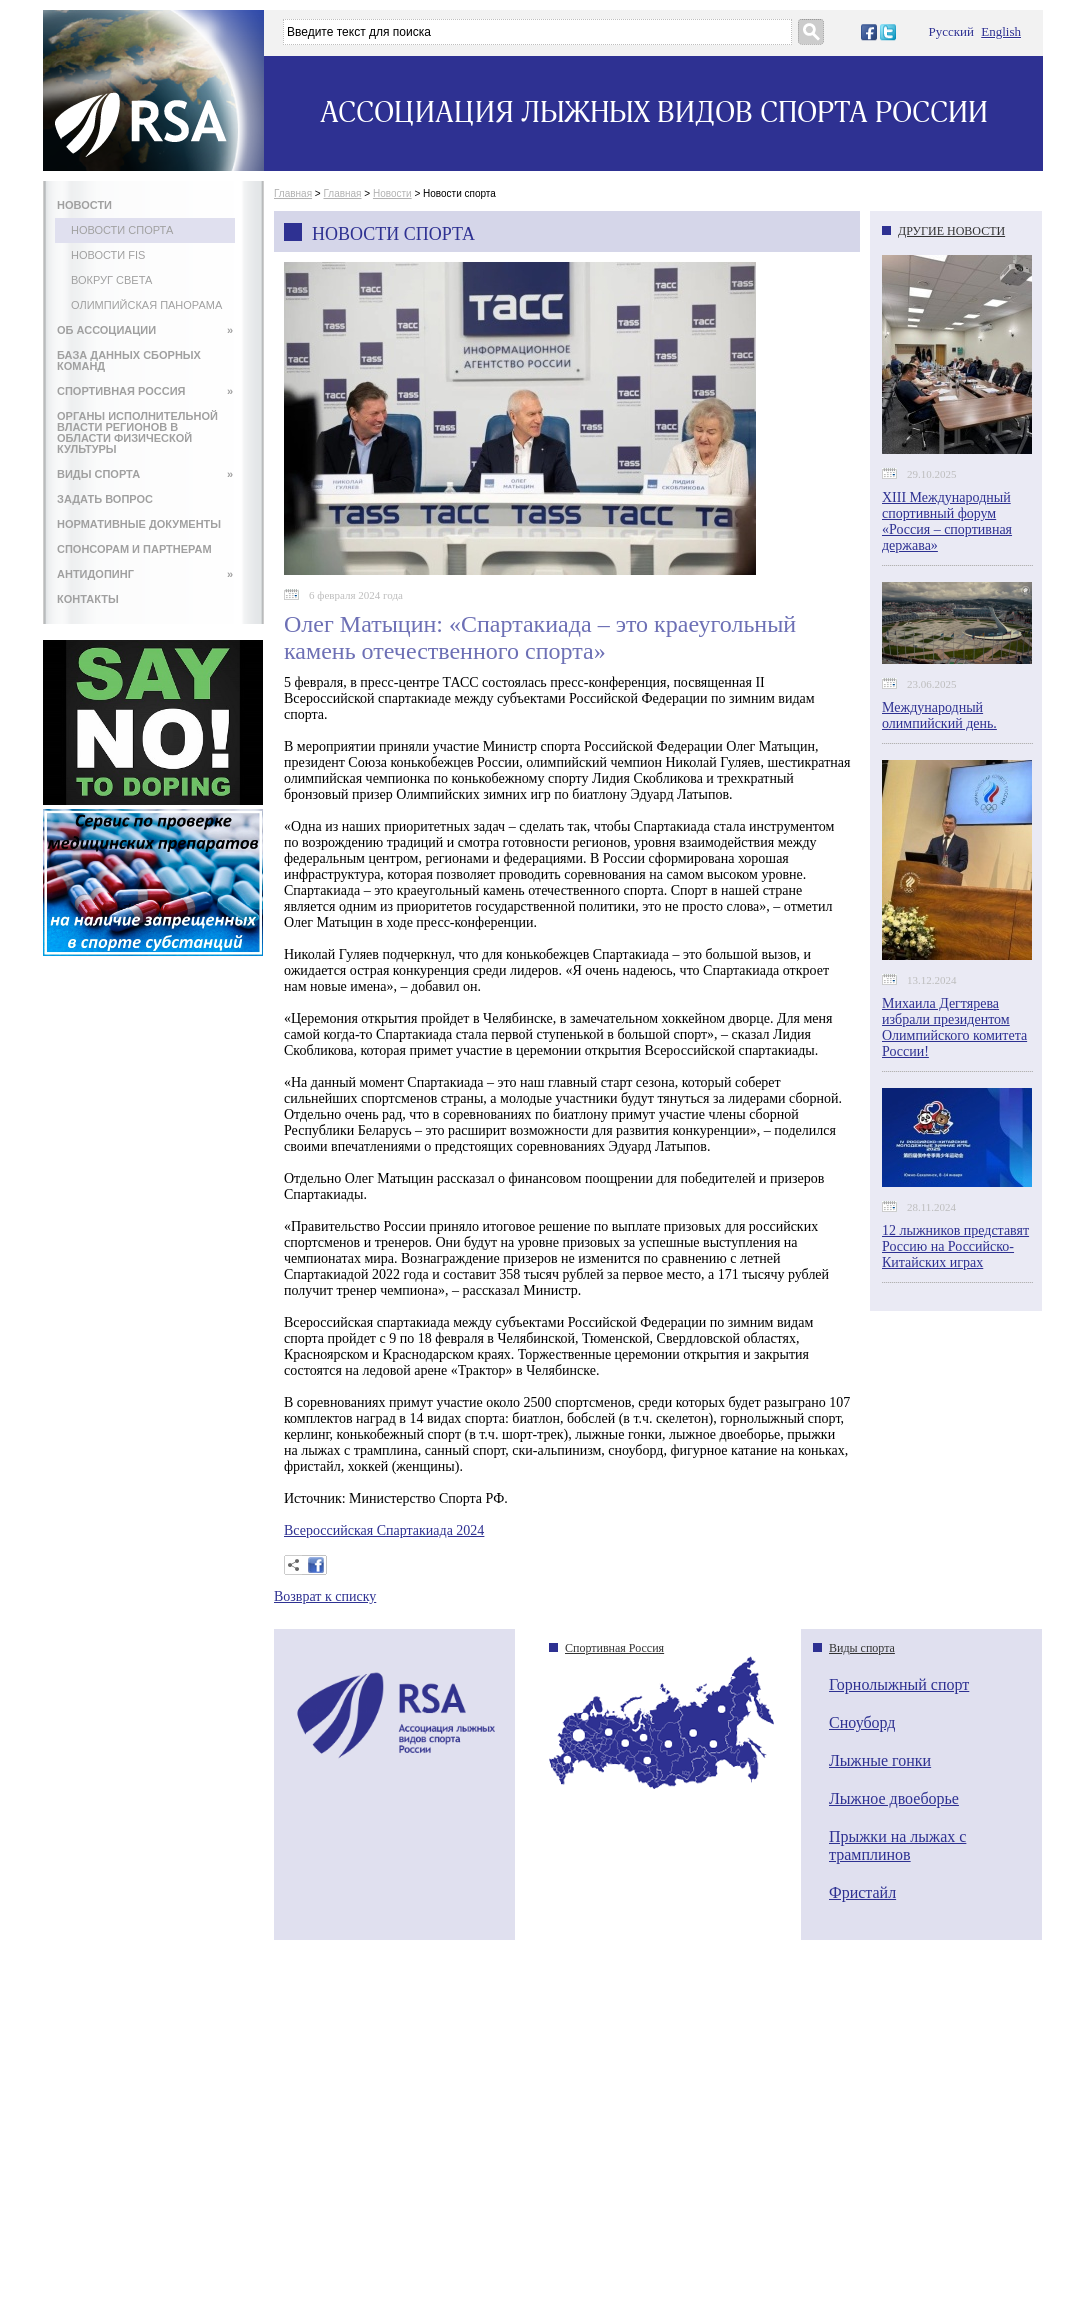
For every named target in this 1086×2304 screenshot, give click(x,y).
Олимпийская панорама (146, 305)
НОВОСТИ (84, 205)
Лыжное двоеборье (894, 1798)
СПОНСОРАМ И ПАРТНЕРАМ (134, 549)
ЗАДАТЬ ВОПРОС (105, 499)
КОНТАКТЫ (88, 599)
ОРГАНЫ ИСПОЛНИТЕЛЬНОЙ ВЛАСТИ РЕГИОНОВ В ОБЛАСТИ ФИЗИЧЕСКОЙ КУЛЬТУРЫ (137, 432)
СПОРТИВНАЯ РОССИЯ (145, 391)
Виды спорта (862, 1648)
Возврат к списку (325, 1596)
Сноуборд (862, 1722)
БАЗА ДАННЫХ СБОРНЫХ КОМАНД (129, 360)
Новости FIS (108, 255)
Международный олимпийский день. (939, 715)
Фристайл (862, 1892)
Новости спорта (122, 230)
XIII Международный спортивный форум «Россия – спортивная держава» (947, 521)
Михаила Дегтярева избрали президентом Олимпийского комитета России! (954, 1027)
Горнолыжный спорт (899, 1684)
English (1001, 31)
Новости (392, 193)
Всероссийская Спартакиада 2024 (384, 1530)
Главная (293, 193)
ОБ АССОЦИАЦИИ (145, 330)
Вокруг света (111, 280)
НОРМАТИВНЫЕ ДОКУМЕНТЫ (139, 524)
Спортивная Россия (614, 1648)
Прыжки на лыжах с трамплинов (897, 1845)
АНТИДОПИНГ (145, 574)
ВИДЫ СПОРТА (145, 474)
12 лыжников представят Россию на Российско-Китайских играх (955, 1246)
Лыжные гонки (880, 1760)
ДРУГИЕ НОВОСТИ (951, 231)
